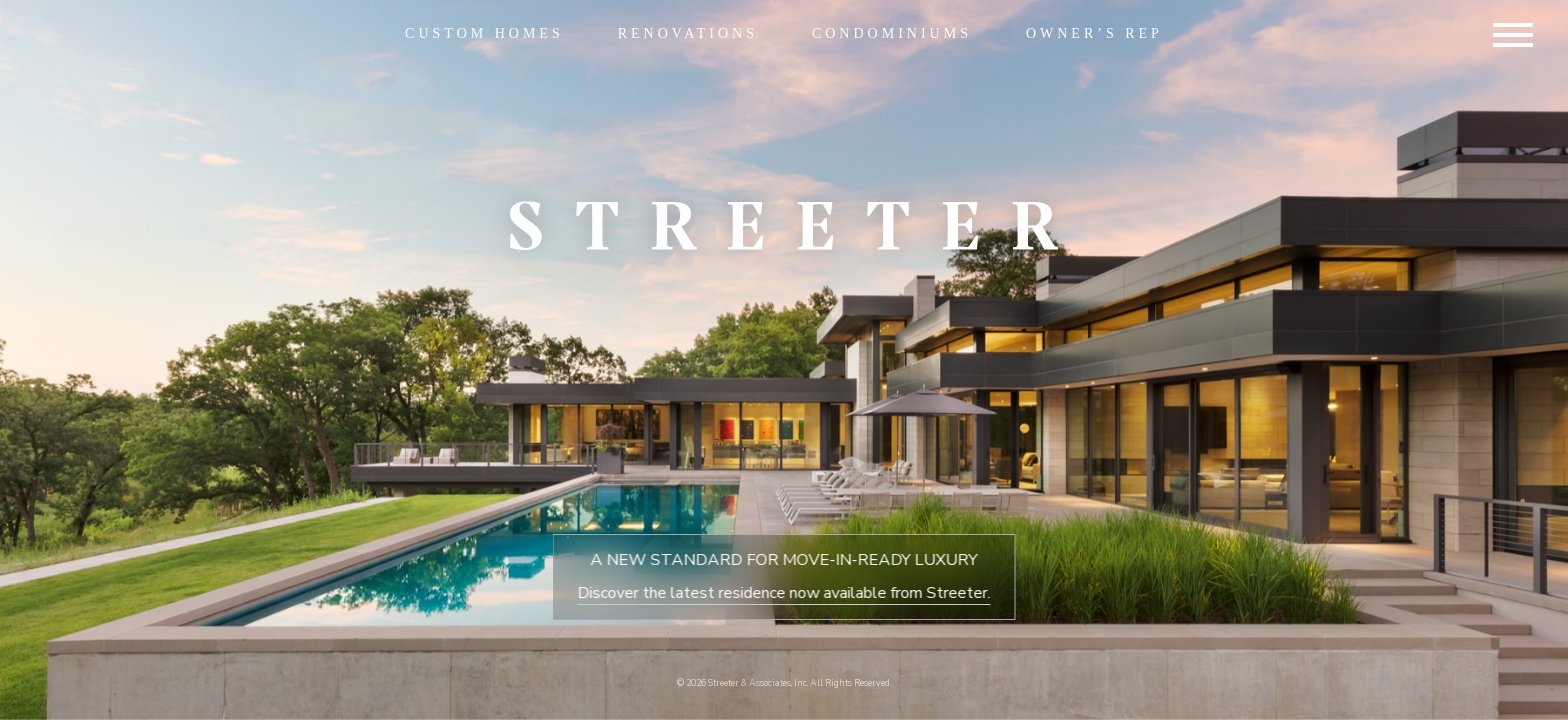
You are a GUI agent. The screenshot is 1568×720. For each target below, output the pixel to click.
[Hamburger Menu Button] (1513, 38)
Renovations (688, 33)
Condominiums (892, 33)
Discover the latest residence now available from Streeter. (784, 593)
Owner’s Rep (1094, 33)
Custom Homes (484, 33)
